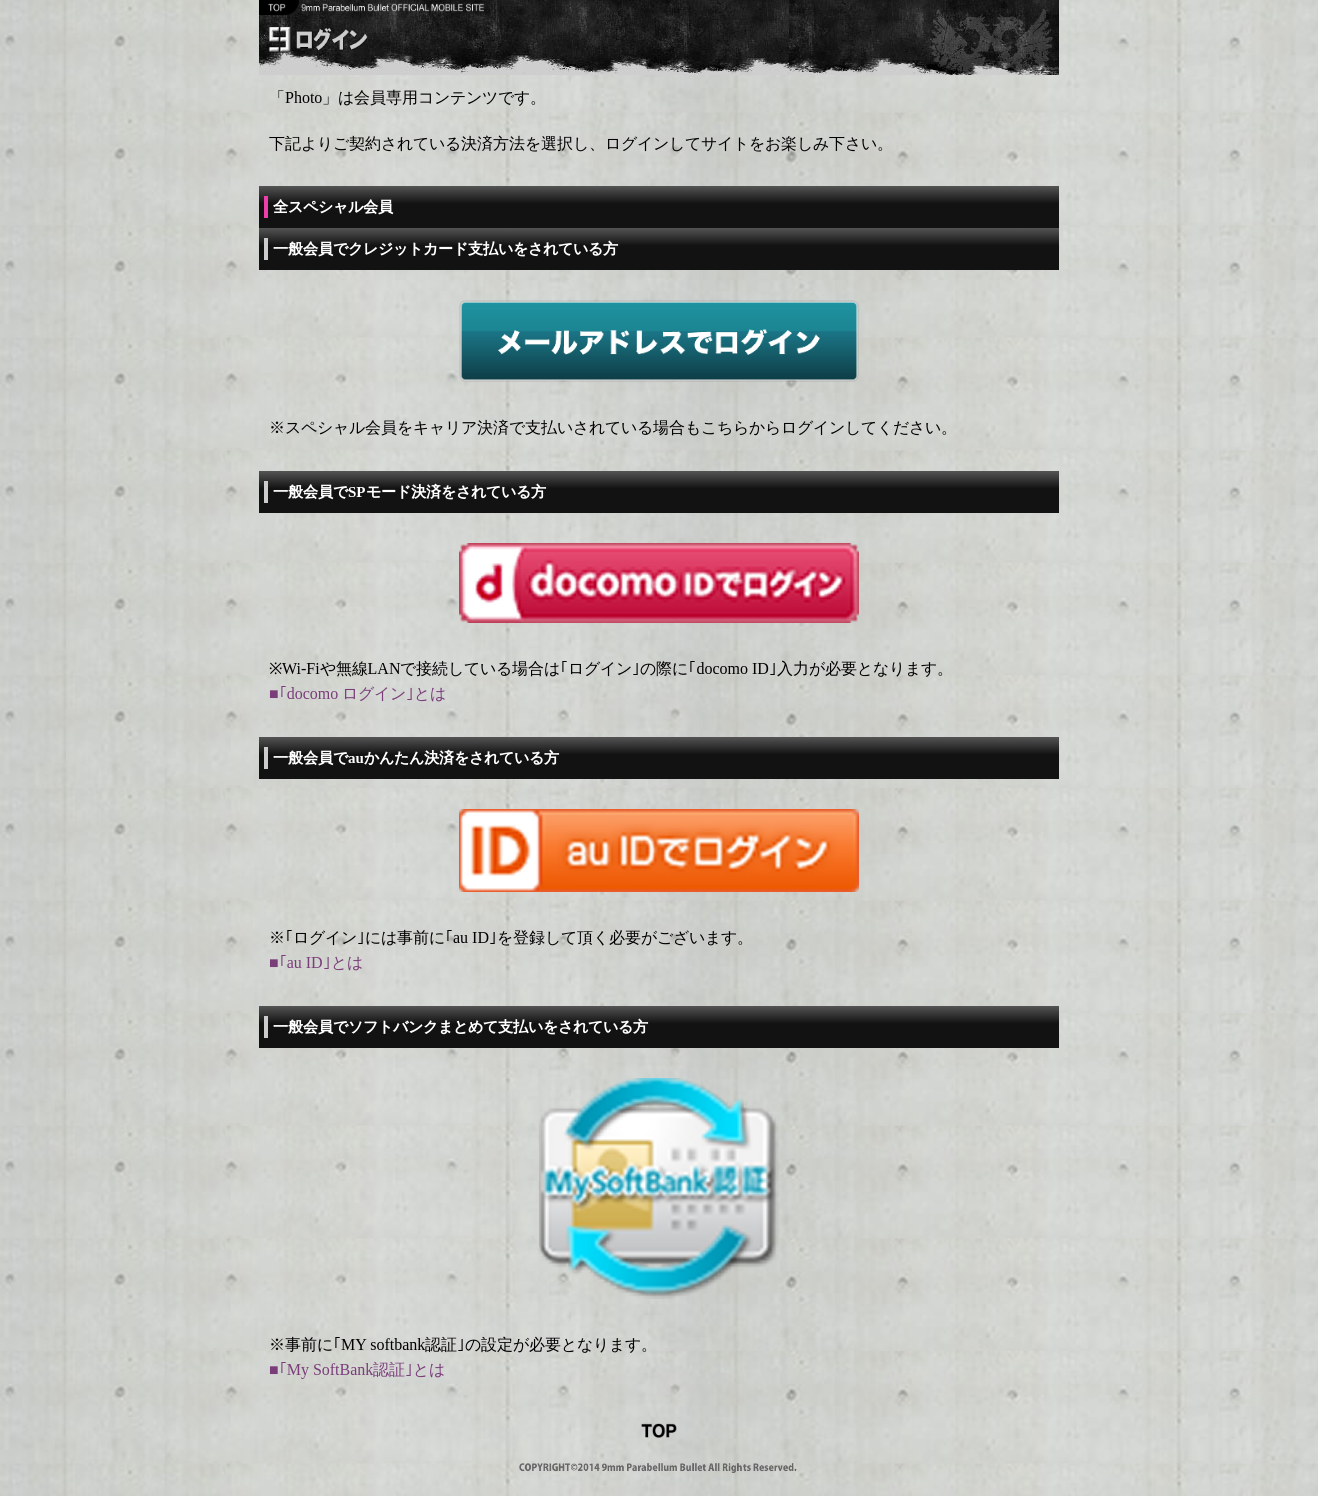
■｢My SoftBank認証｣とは (357, 1369)
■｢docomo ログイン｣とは (357, 693)
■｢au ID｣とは (316, 962)
